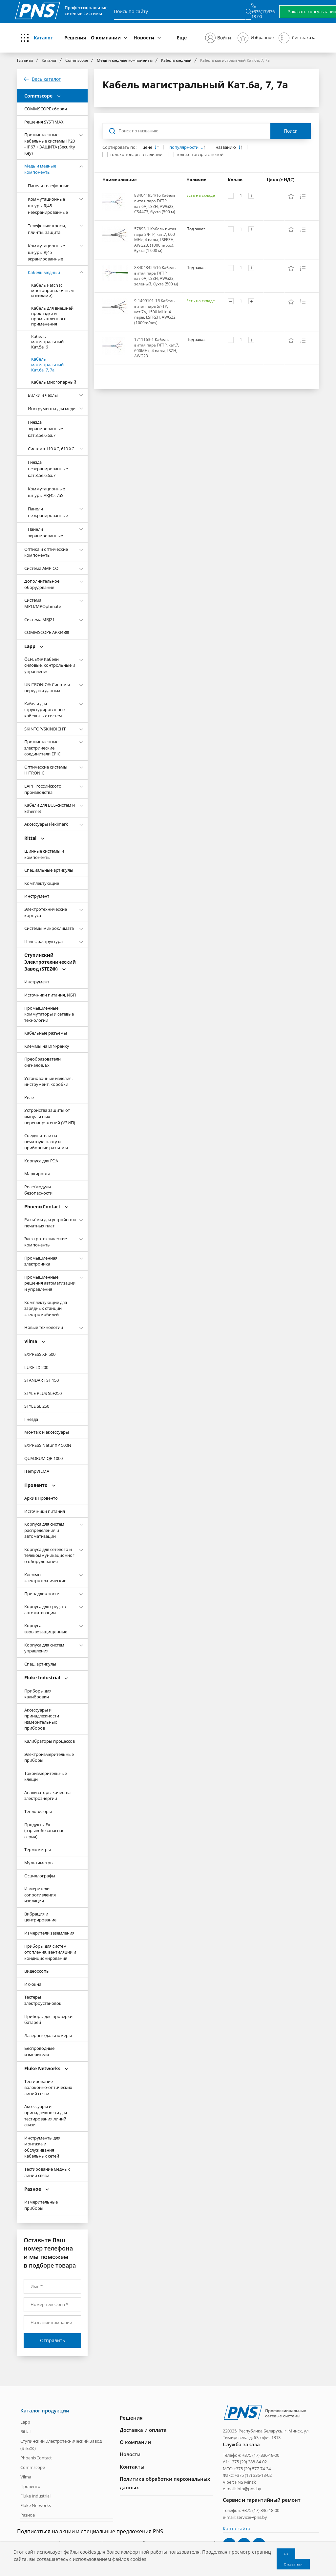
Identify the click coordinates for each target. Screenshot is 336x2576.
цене (147, 147)
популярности (184, 147)
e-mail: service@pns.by (245, 2517)
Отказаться (293, 2564)
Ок (286, 2553)
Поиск (290, 131)
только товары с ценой (199, 154)
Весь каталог (46, 79)
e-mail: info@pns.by (242, 2488)
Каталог (43, 37)
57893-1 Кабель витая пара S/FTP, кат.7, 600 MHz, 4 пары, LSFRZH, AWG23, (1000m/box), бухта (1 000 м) (155, 239)
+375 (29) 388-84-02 (248, 2461)
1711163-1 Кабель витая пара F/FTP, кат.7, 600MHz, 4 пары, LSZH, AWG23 (156, 348)
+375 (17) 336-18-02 (253, 2475)
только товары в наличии (136, 154)
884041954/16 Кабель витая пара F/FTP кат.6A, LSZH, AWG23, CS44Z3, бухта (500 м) (155, 203)
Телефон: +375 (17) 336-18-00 (251, 2455)
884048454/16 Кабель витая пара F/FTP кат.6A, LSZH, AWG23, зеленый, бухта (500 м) (156, 276)
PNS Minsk (245, 2481)
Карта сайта (236, 2528)
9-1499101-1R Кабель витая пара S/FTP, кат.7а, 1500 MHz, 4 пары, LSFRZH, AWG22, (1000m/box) (155, 311)
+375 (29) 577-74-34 (252, 2468)
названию (226, 147)
